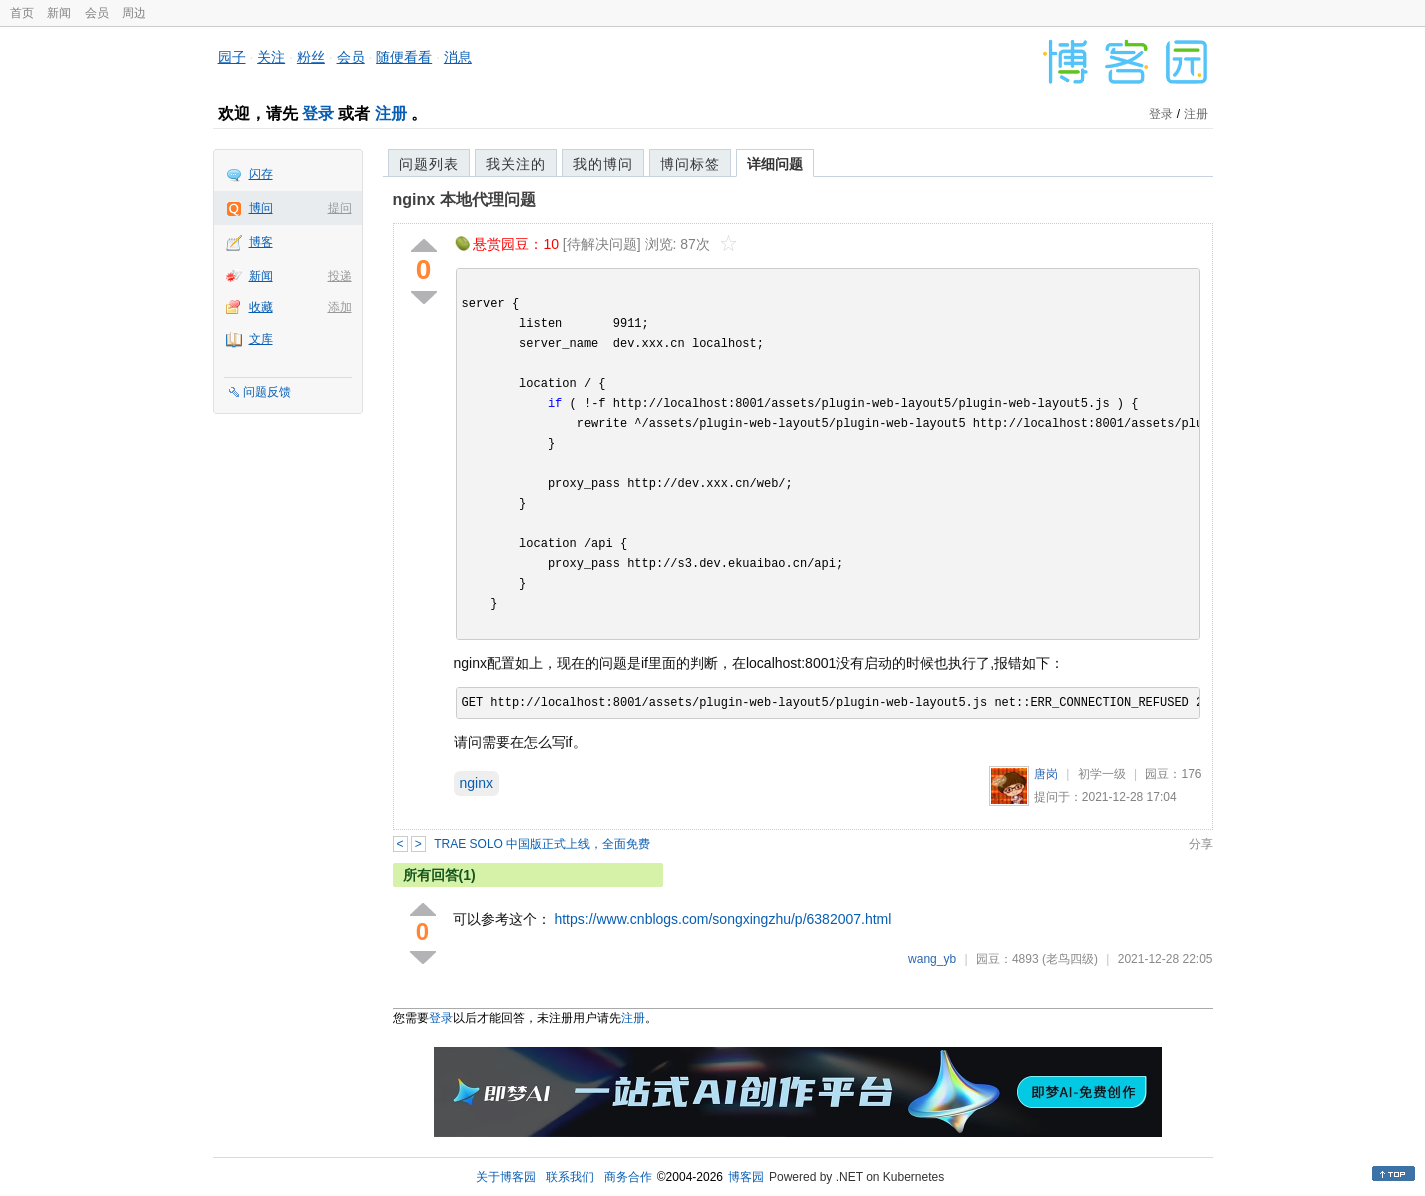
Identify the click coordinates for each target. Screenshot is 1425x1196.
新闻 (59, 13)
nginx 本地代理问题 (464, 199)
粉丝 (311, 57)
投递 (340, 276)
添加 (340, 307)
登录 (318, 113)
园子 (232, 57)
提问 (340, 208)
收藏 (261, 307)
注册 (391, 113)
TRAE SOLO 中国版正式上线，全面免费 (542, 844)
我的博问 (603, 164)
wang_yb (932, 959)
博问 (261, 208)
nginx (476, 783)
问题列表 (429, 164)
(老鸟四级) (1070, 959)
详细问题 (775, 164)
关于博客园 (506, 1177)
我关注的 (516, 164)
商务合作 (628, 1177)
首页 (22, 13)
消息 (458, 57)
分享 (1201, 844)
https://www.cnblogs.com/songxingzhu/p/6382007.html (722, 919)
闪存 (261, 174)
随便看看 (404, 57)
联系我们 (570, 1177)
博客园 (746, 1177)
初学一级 (1102, 774)
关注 (271, 57)
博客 (261, 242)
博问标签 (690, 164)
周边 (134, 13)
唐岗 (1046, 774)
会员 (97, 13)
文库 (261, 339)
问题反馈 (267, 392)
